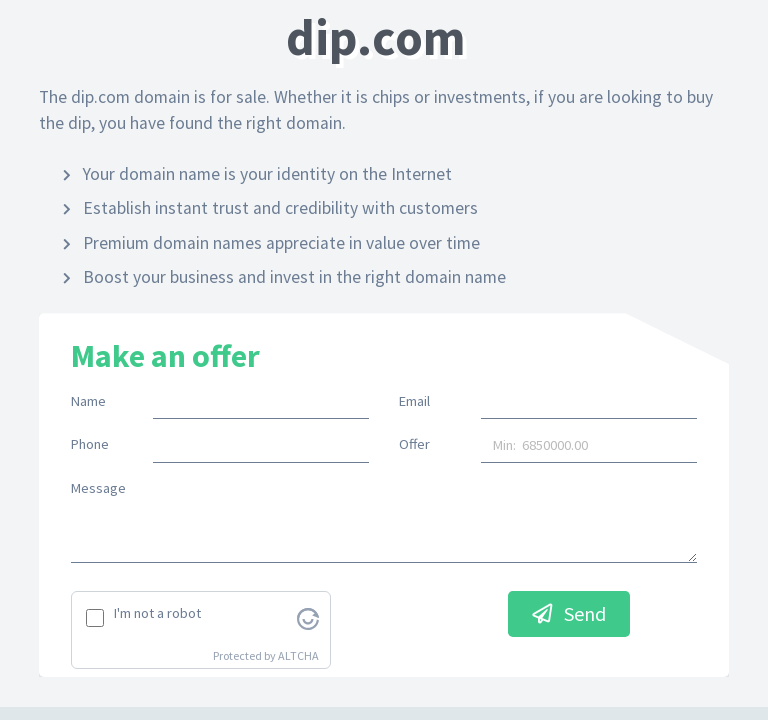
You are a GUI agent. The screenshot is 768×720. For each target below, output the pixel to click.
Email (414, 401)
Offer (414, 444)
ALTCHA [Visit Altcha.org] (298, 655)
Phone (90, 444)
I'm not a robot (157, 613)
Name (88, 401)
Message (98, 488)
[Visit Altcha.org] (308, 617)
